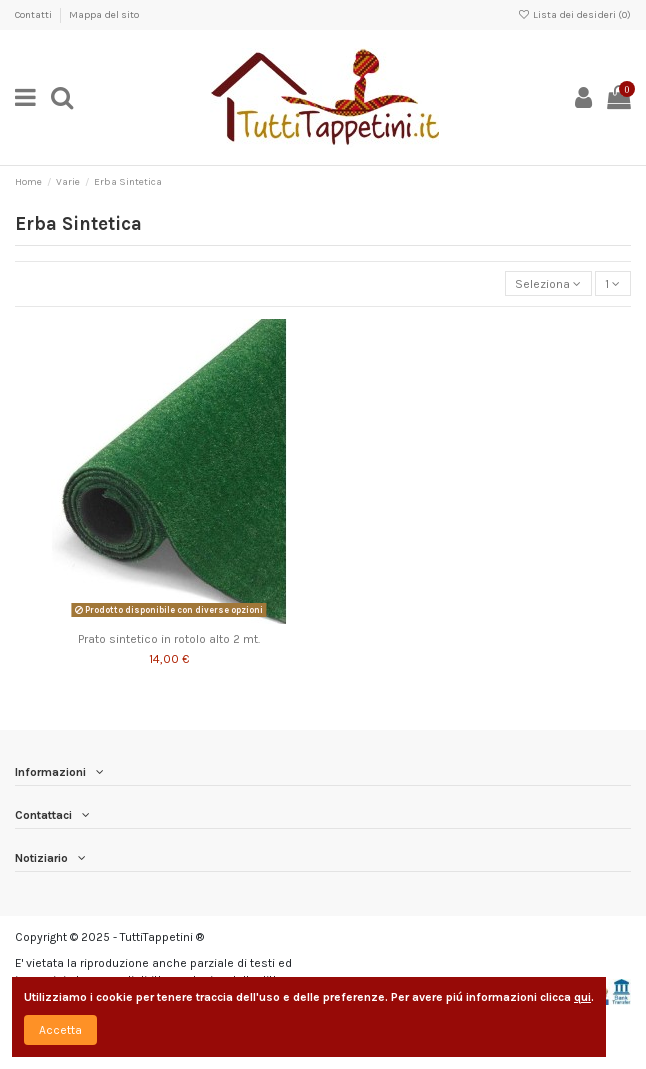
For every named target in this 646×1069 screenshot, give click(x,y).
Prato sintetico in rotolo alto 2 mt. (169, 639)
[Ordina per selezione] (548, 283)
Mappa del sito (104, 15)
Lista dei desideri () (574, 15)
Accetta (60, 1030)
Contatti (34, 15)
